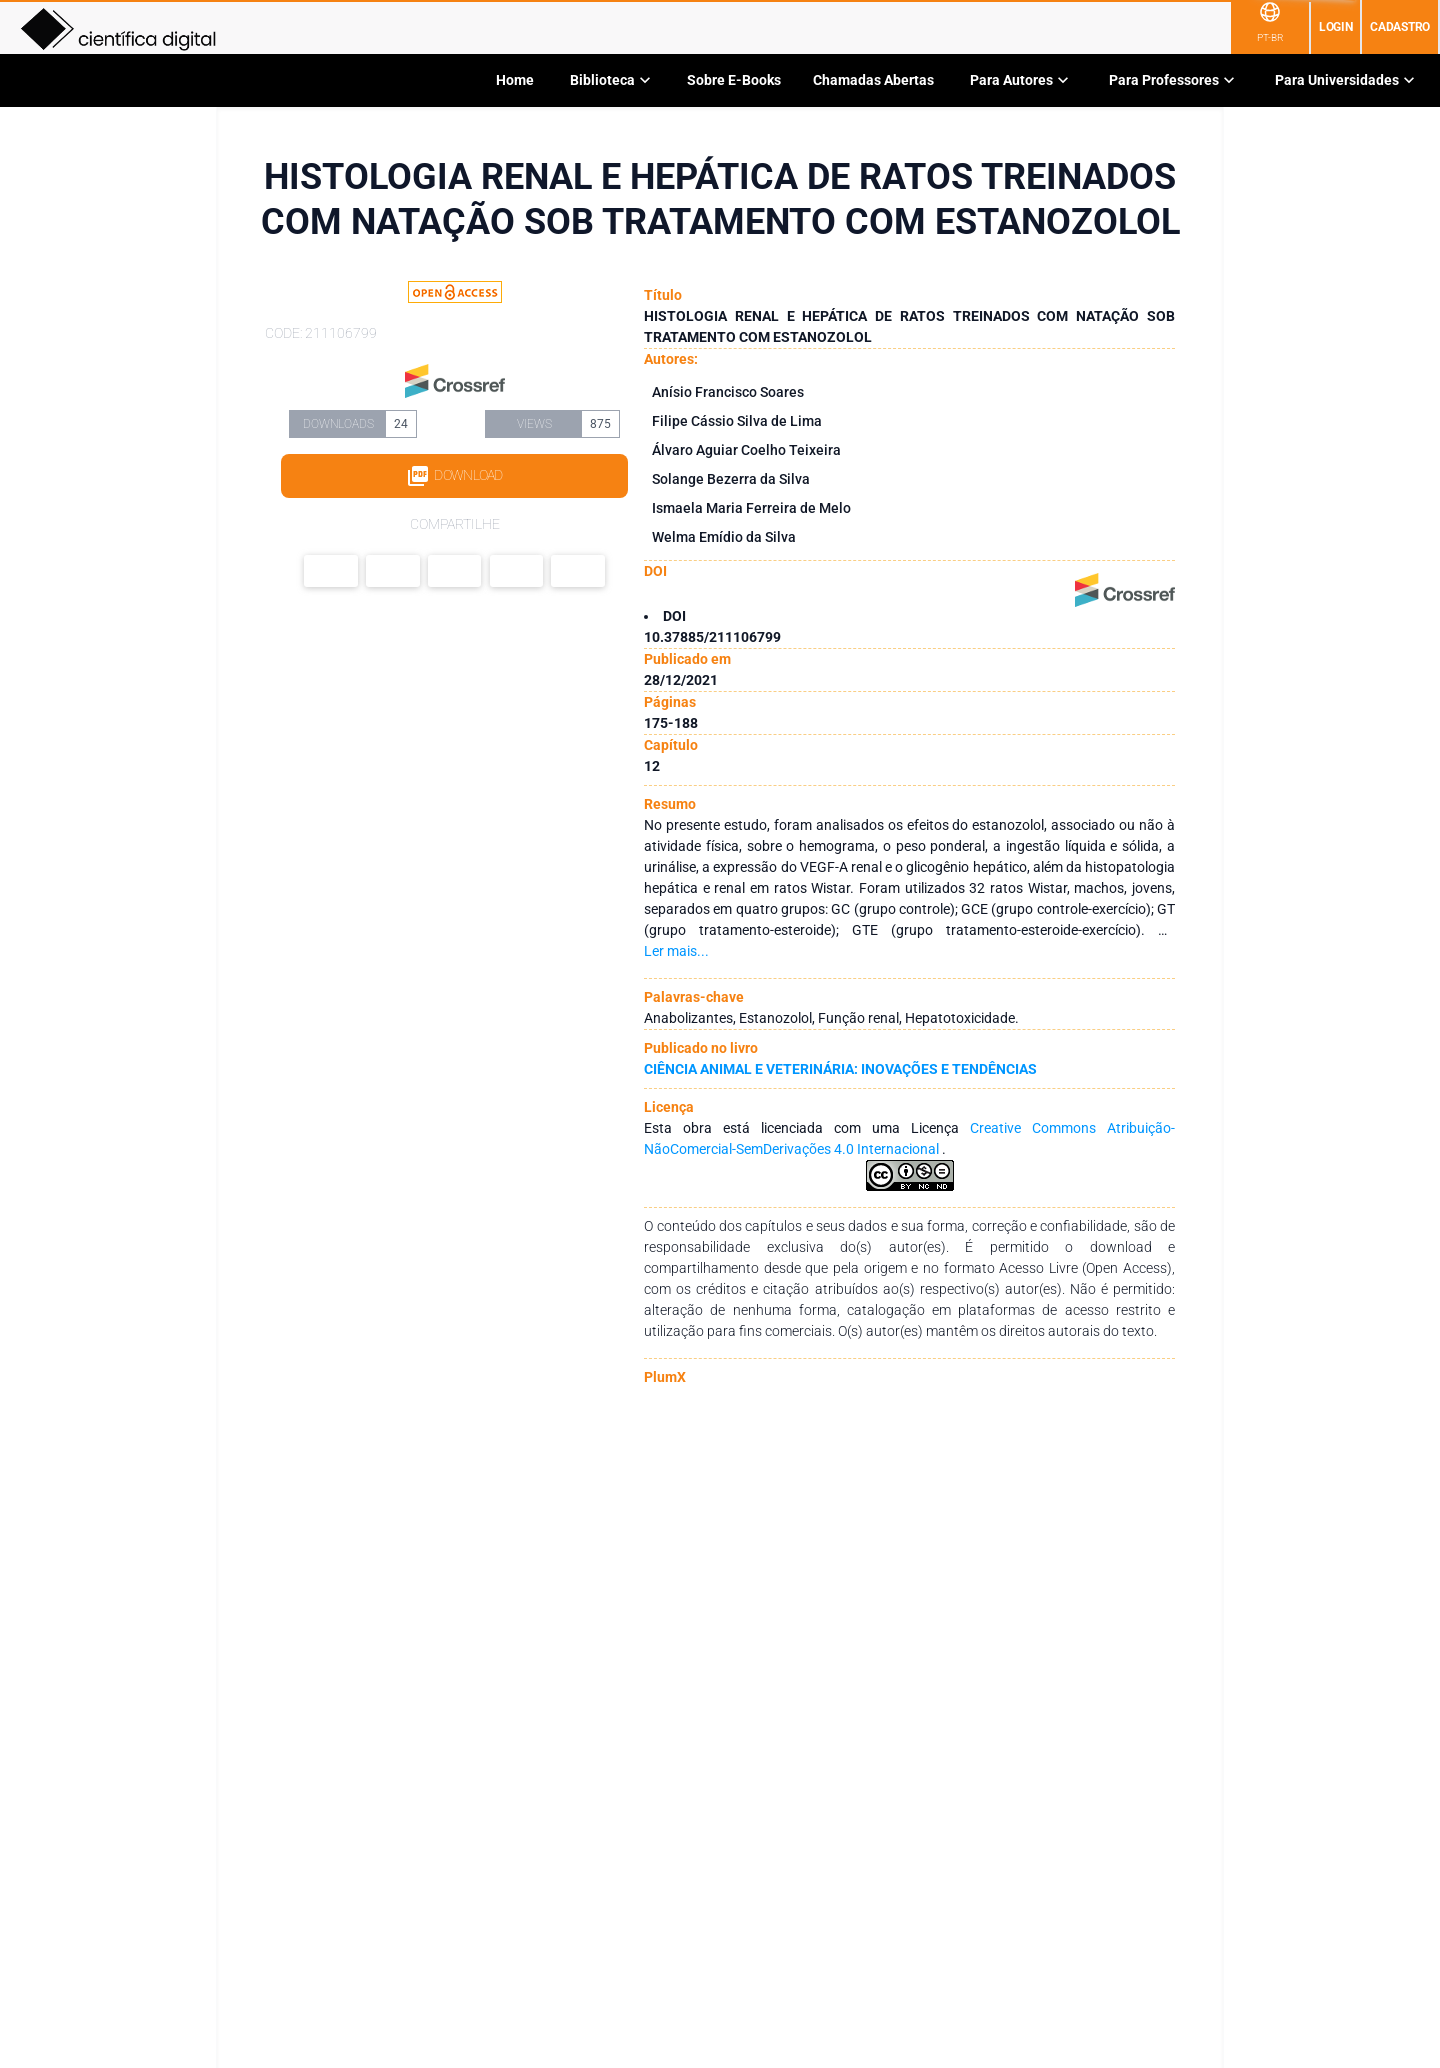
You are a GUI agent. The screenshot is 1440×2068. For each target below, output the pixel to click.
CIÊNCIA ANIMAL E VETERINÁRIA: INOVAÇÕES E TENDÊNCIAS (840, 1069)
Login (1336, 27)
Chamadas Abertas (873, 80)
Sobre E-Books (734, 80)
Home (515, 80)
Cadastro (1400, 27)
